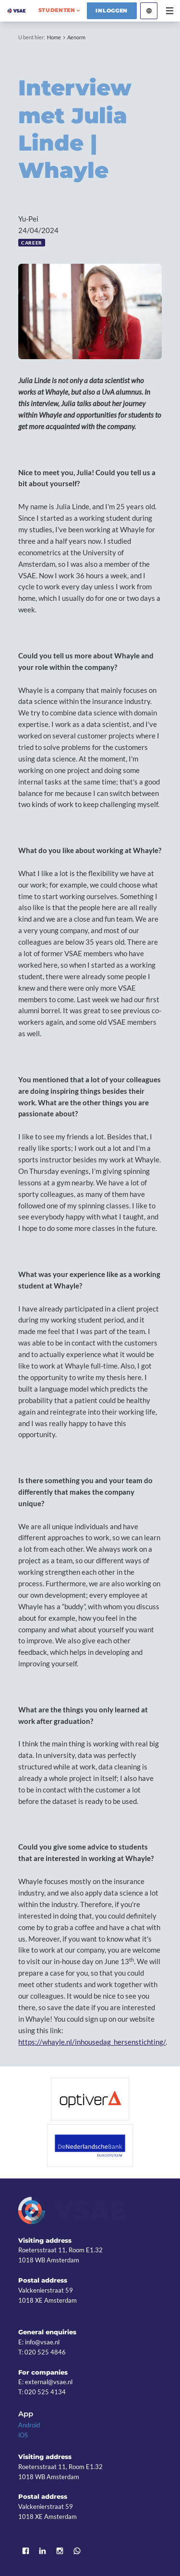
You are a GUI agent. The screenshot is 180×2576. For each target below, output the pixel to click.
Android (29, 2425)
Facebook (25, 2550)
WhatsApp (77, 2550)
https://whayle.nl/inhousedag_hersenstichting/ (92, 2041)
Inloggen (112, 10)
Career (31, 243)
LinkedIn (43, 2550)
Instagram (60, 2550)
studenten (56, 10)
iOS (23, 2435)
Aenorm (76, 37)
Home (54, 37)
